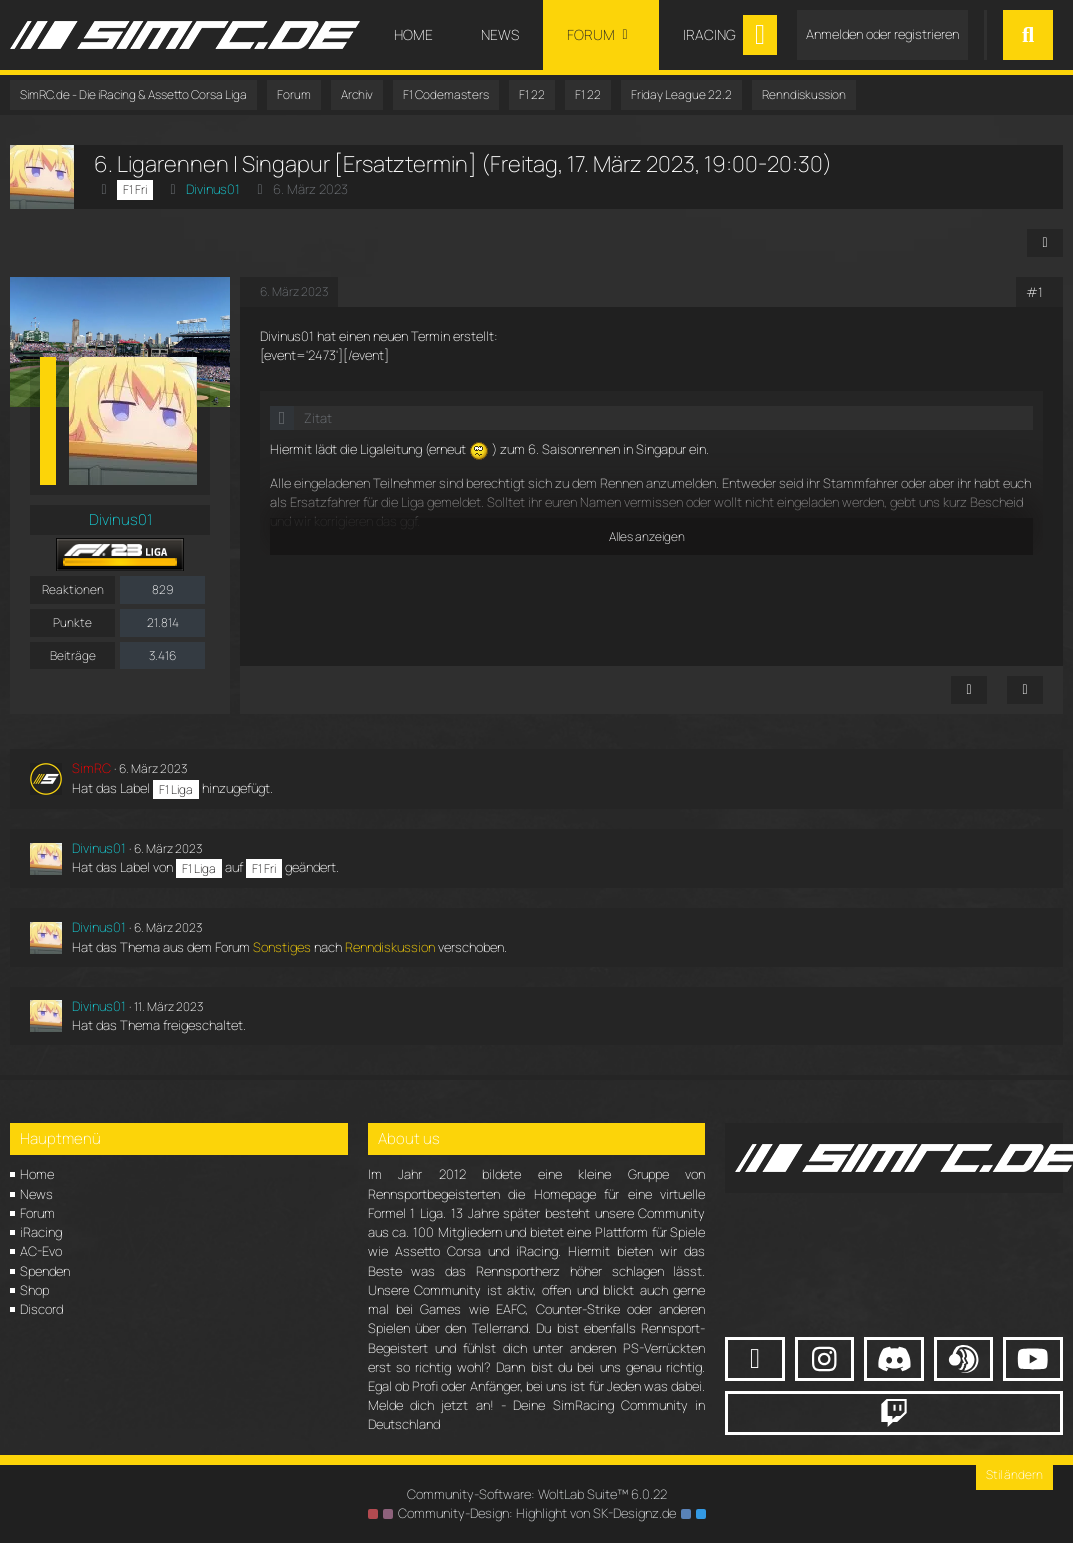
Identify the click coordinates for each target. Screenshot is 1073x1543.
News (36, 1194)
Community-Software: (537, 1494)
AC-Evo (41, 1251)
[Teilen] (1045, 243)
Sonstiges (282, 947)
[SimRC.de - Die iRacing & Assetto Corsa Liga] (185, 35)
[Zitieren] (1025, 690)
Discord (41, 1309)
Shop (34, 1290)
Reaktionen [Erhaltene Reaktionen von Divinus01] (73, 589)
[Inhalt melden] (969, 690)
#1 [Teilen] (1034, 292)
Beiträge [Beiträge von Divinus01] (73, 655)
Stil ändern (1014, 1474)
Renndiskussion (390, 947)
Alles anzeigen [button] (647, 536)
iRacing (41, 1232)
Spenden (45, 1271)
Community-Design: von (537, 1513)
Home (37, 1174)
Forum (37, 1213)
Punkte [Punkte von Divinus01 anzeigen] (72, 622)
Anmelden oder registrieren (882, 34)
